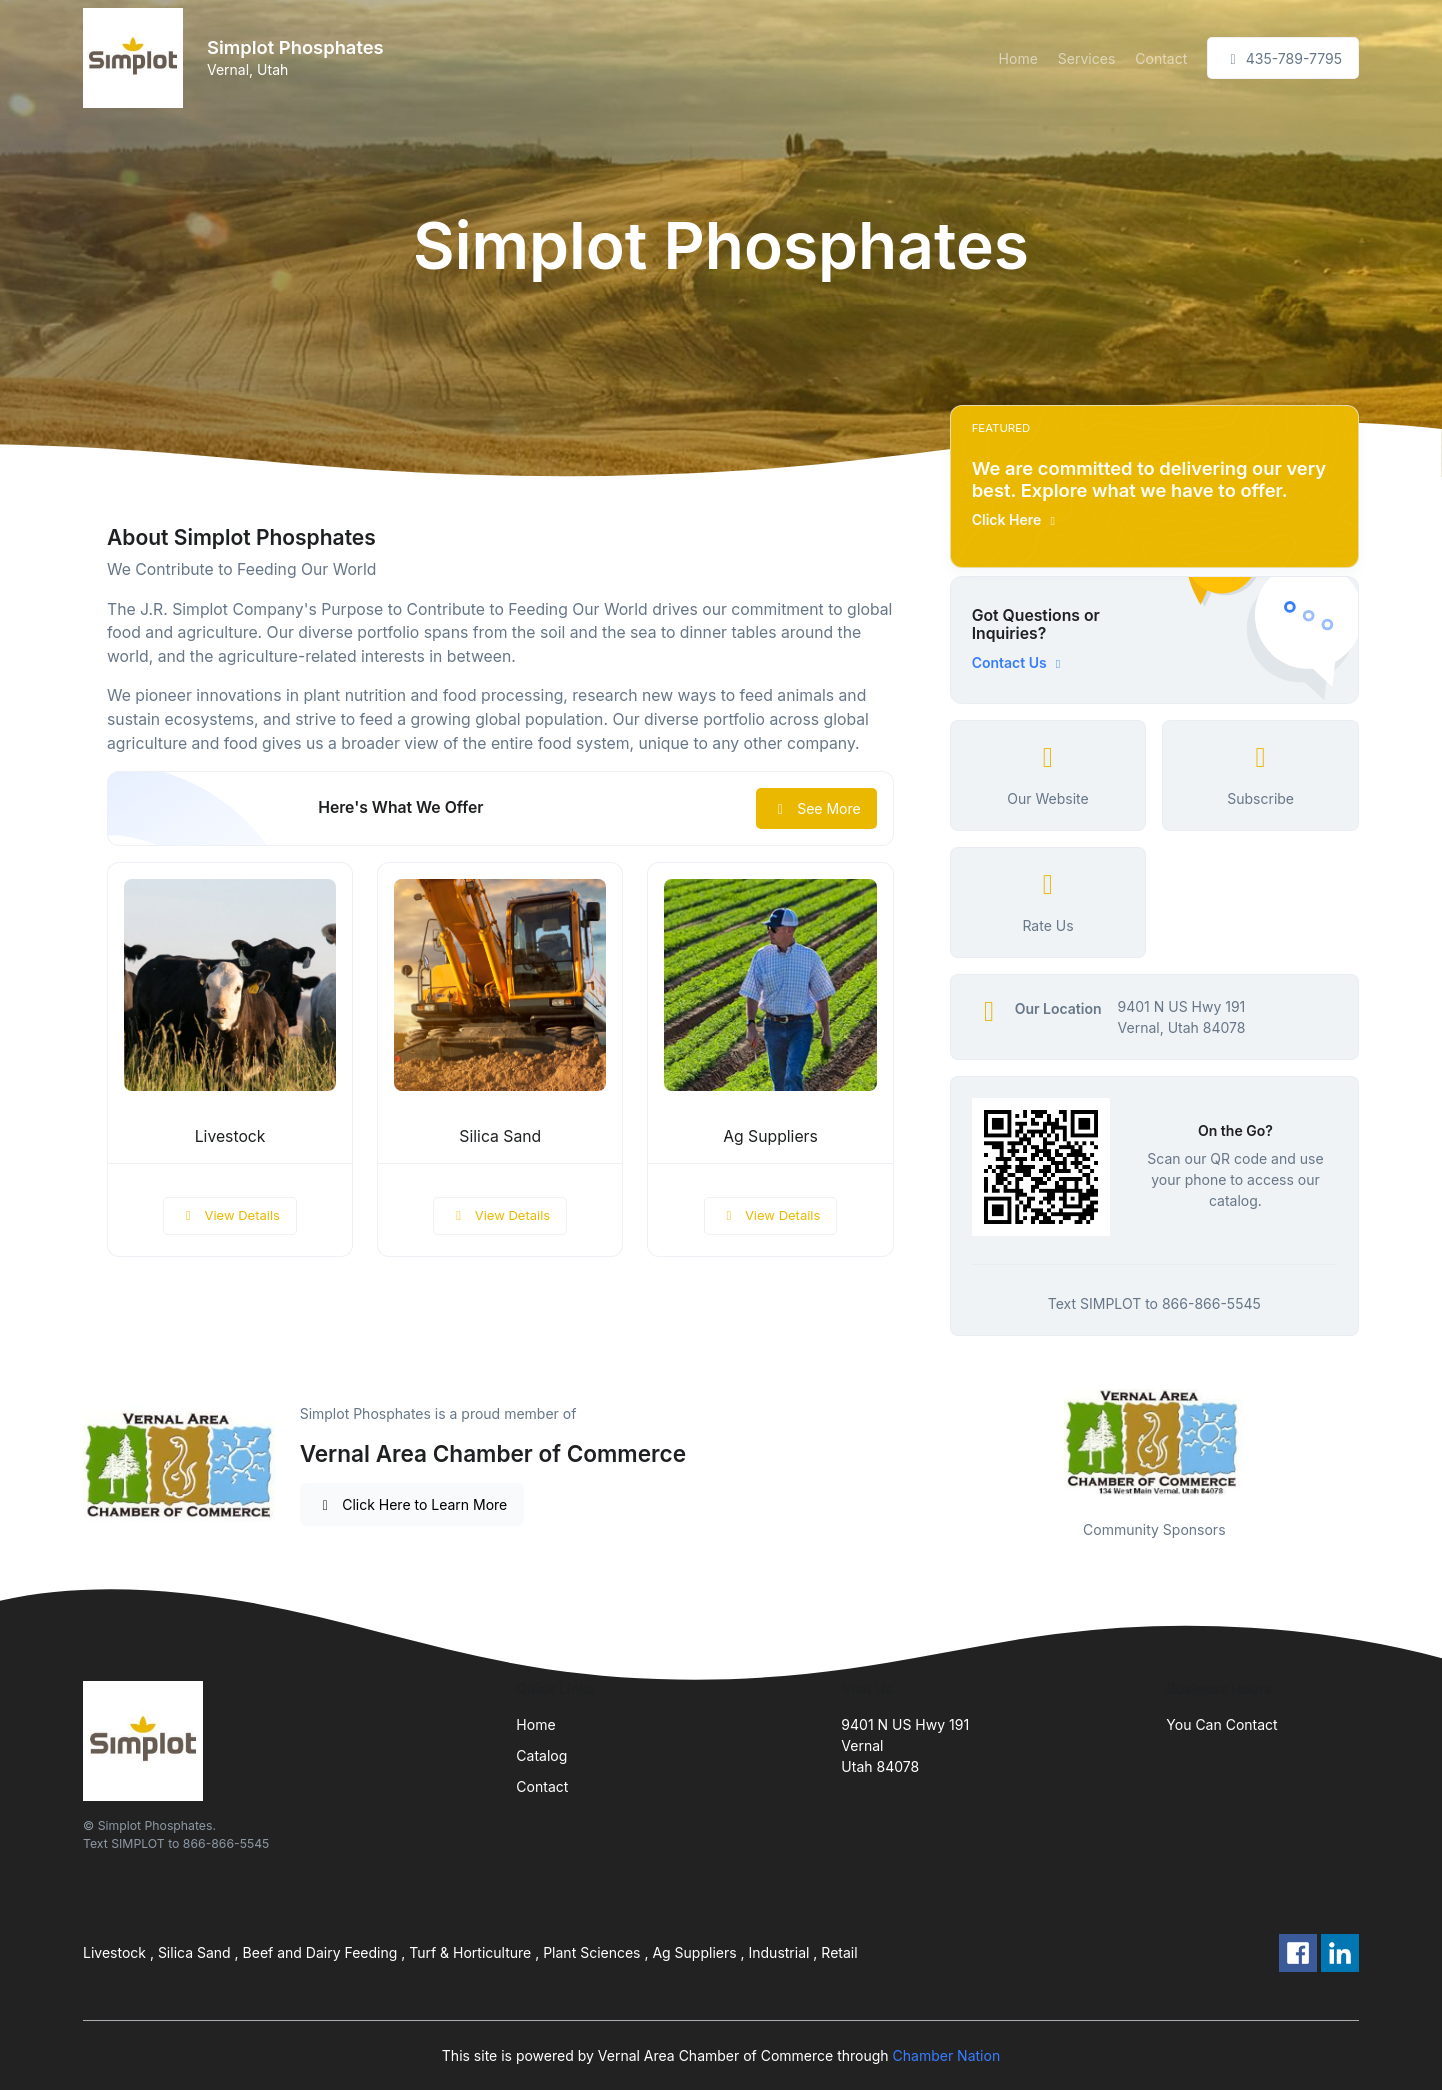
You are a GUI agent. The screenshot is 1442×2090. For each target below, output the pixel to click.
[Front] (137, 58)
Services (1086, 58)
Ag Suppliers (770, 1136)
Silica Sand (500, 1136)
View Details (230, 1215)
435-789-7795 (1283, 58)
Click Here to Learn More (412, 1504)
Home (1018, 58)
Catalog (541, 1755)
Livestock (230, 1136)
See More (816, 808)
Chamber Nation (947, 2055)
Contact (1161, 58)
